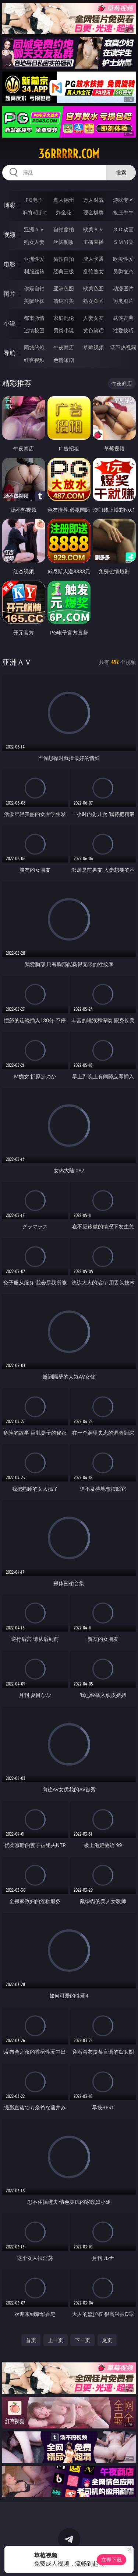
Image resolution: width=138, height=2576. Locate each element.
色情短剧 (63, 359)
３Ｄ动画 (123, 229)
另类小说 (63, 330)
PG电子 (34, 199)
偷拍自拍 (63, 258)
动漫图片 (123, 288)
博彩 (9, 205)
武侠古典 (123, 317)
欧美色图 (93, 288)
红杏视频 (34, 359)
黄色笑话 (93, 330)
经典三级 (63, 271)
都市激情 (34, 317)
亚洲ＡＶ (34, 229)
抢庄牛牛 (123, 212)
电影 (9, 264)
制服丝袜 (34, 271)
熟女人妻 (34, 241)
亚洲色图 (63, 288)
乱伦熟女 (93, 271)
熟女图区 (93, 300)
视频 (9, 235)
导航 (9, 353)
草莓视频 (93, 347)
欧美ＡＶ (93, 229)
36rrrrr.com (69, 153)
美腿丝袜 (34, 300)
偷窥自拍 (34, 288)
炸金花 (63, 212)
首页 (31, 2340)
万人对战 (93, 199)
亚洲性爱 (34, 258)
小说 (9, 323)
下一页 (82, 2340)
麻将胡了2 (34, 212)
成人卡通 (93, 258)
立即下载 (111, 2559)
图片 (9, 294)
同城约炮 (34, 347)
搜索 (121, 172)
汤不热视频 (123, 347)
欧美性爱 (123, 258)
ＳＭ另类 (123, 241)
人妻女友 (93, 317)
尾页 (107, 2340)
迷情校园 (34, 330)
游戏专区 (123, 199)
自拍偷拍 (63, 229)
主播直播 (93, 241)
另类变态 (123, 271)
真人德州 (63, 199)
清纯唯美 (63, 300)
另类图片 (123, 300)
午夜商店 (63, 347)
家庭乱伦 (63, 317)
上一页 (55, 2340)
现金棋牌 (93, 212)
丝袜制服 (63, 241)
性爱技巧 (123, 330)
